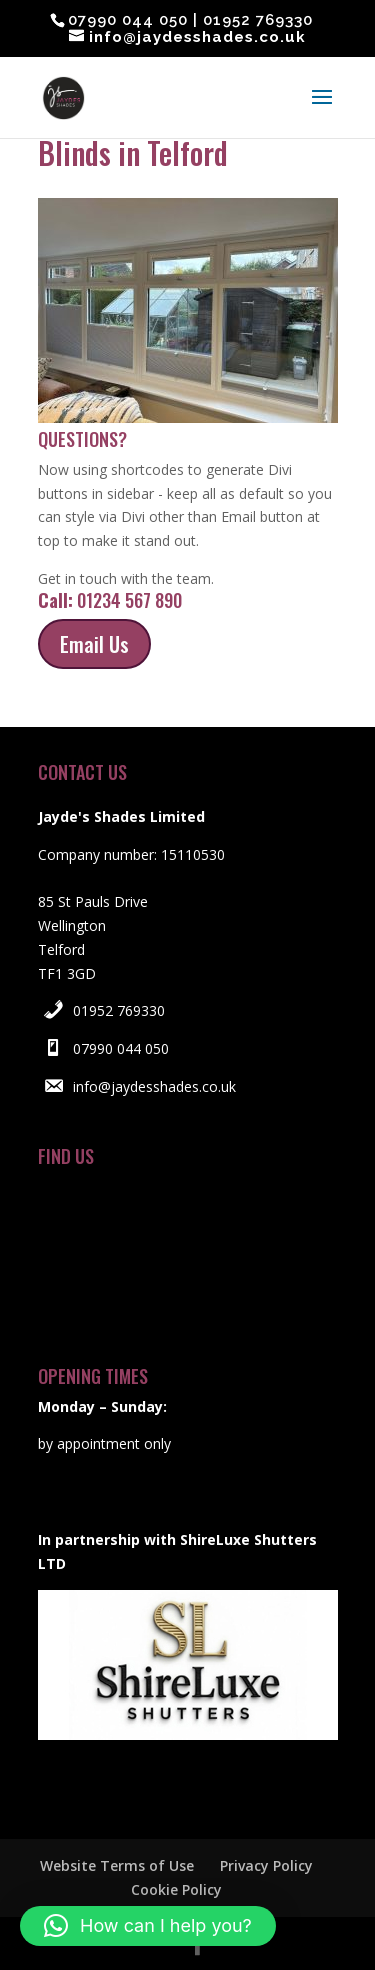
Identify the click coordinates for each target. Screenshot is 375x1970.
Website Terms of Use (117, 1865)
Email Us (94, 644)
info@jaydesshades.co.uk (154, 1086)
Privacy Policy (266, 1865)
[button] (148, 1926)
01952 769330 (119, 1010)
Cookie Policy (176, 1889)
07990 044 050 (121, 1048)
